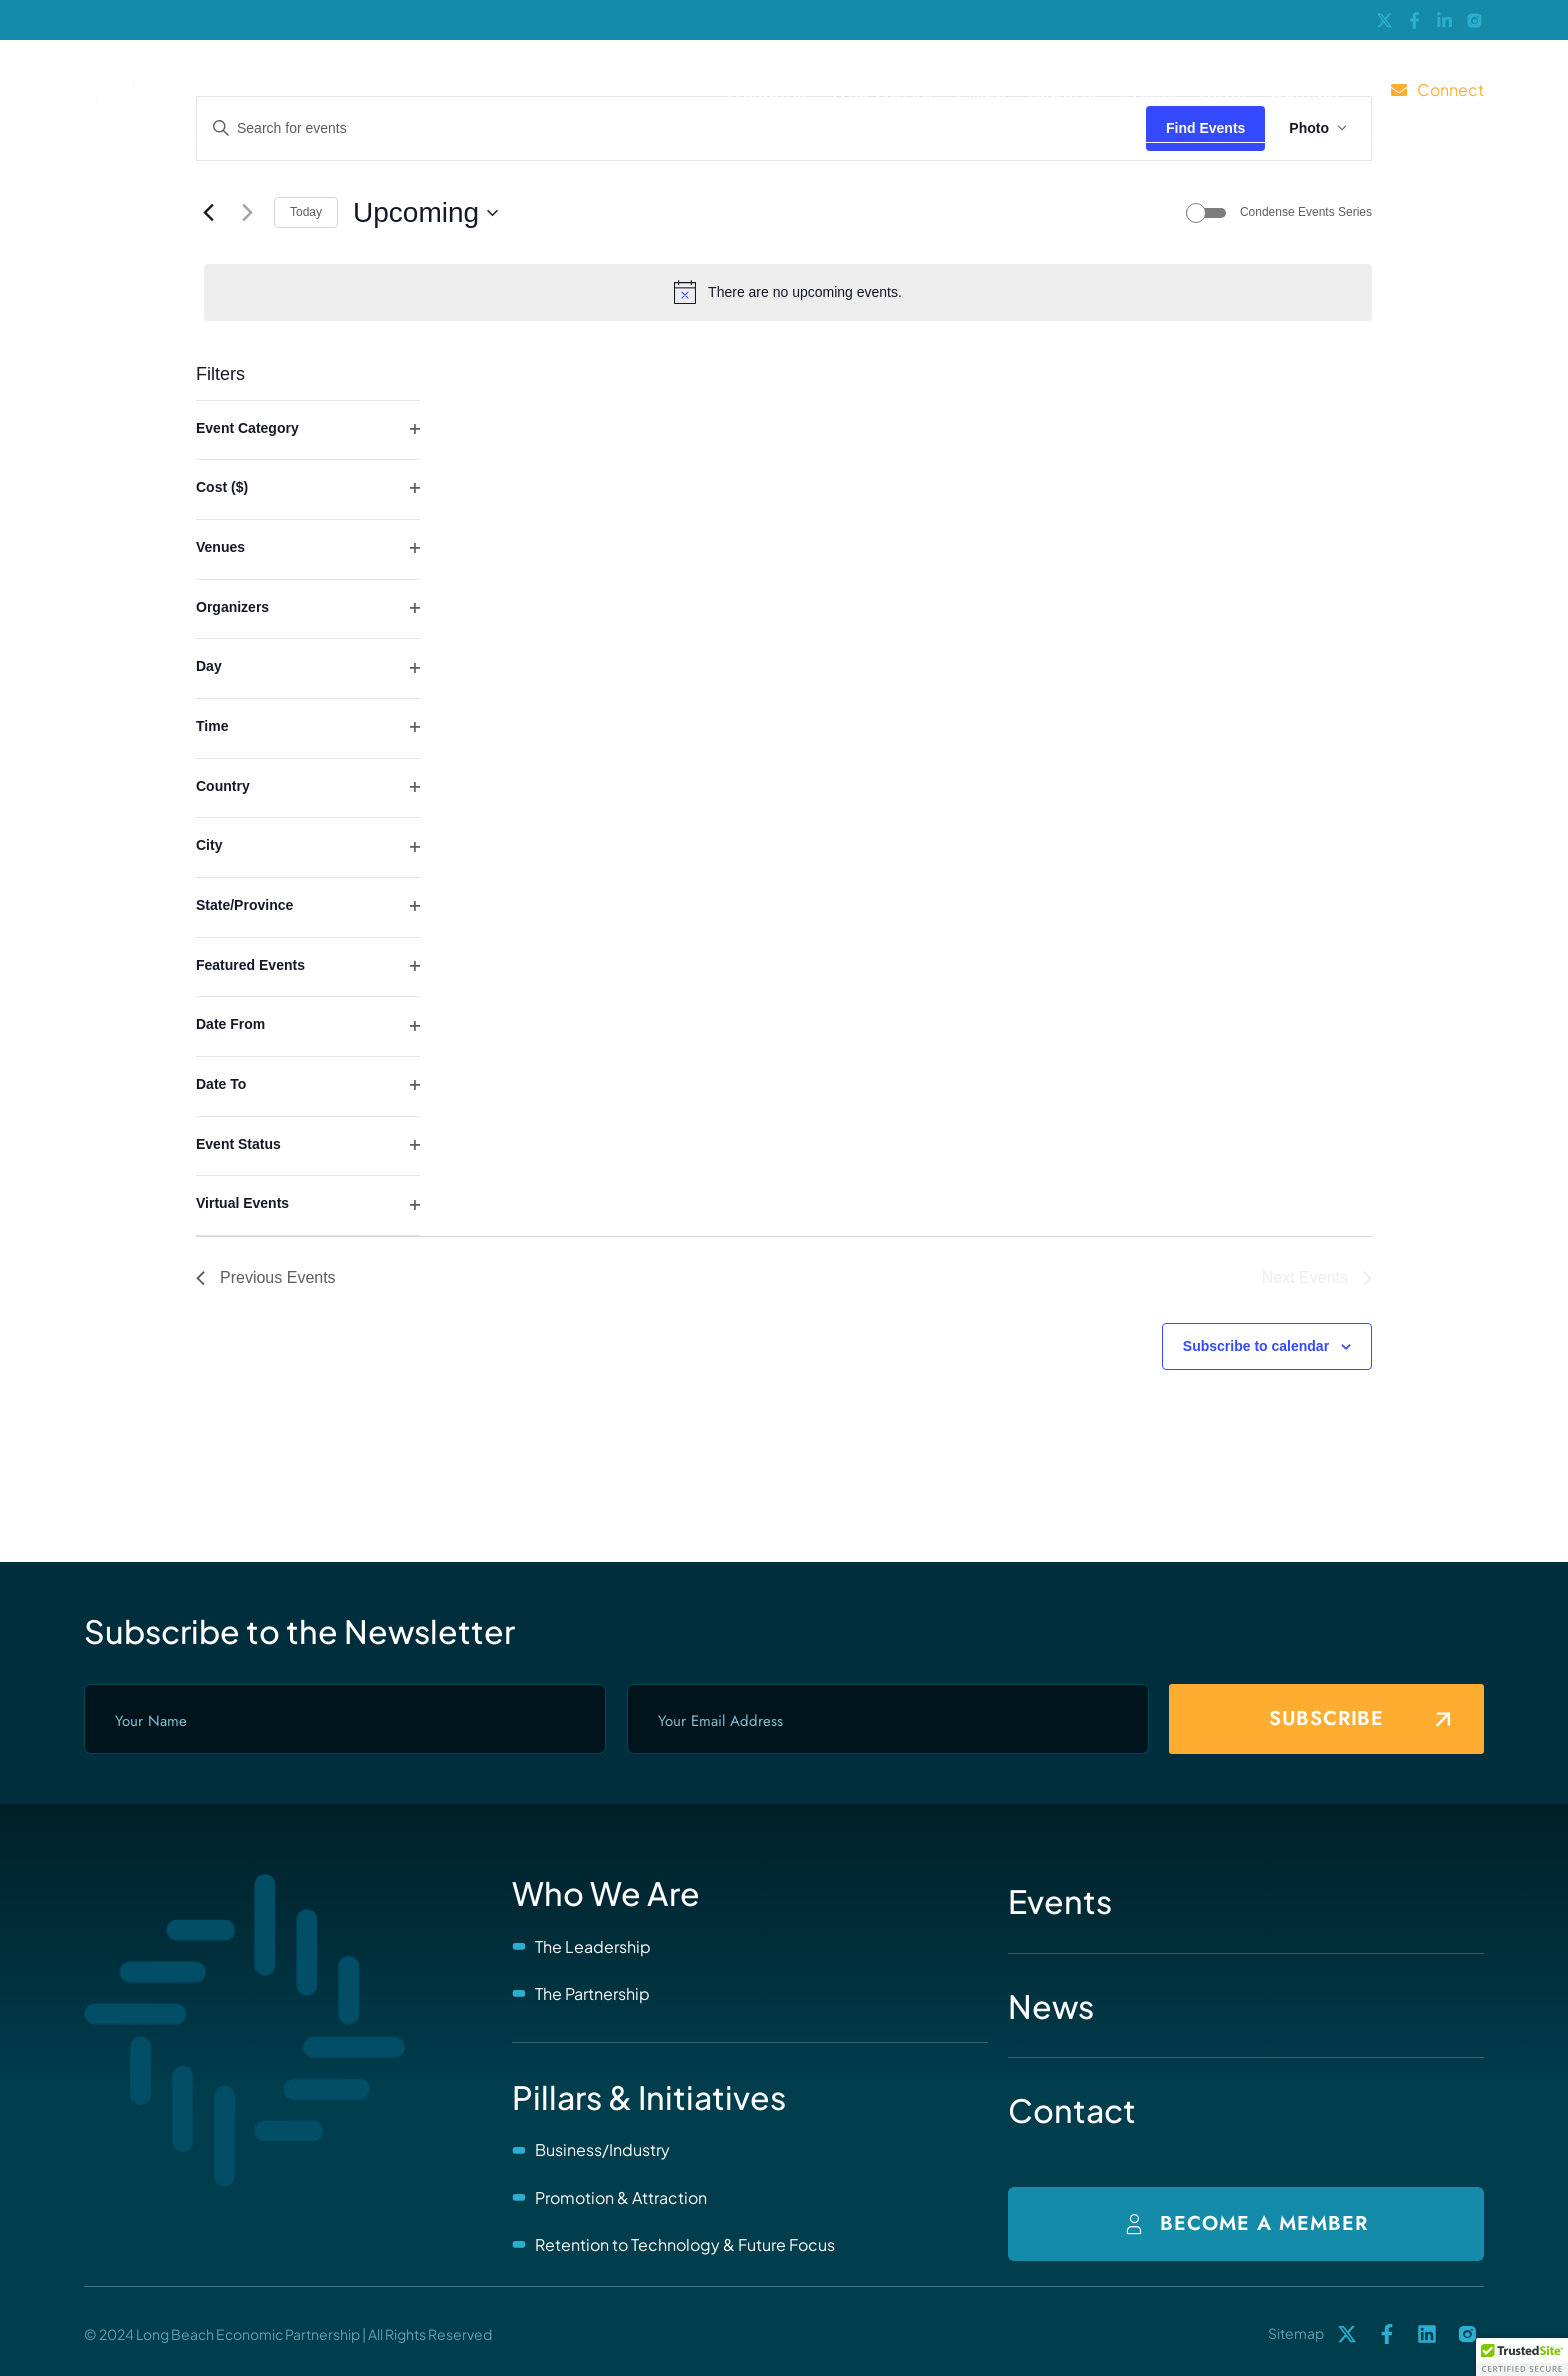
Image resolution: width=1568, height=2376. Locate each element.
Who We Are (881, 90)
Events (1147, 90)
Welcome (766, 90)
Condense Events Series (1306, 212)
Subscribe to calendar (1256, 1346)
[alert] (788, 292)
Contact (1304, 90)
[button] (1522, 2357)
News (1222, 90)
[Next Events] (247, 213)
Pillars (980, 90)
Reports (1062, 90)
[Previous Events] (208, 213)
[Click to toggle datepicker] (425, 213)
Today (306, 212)
